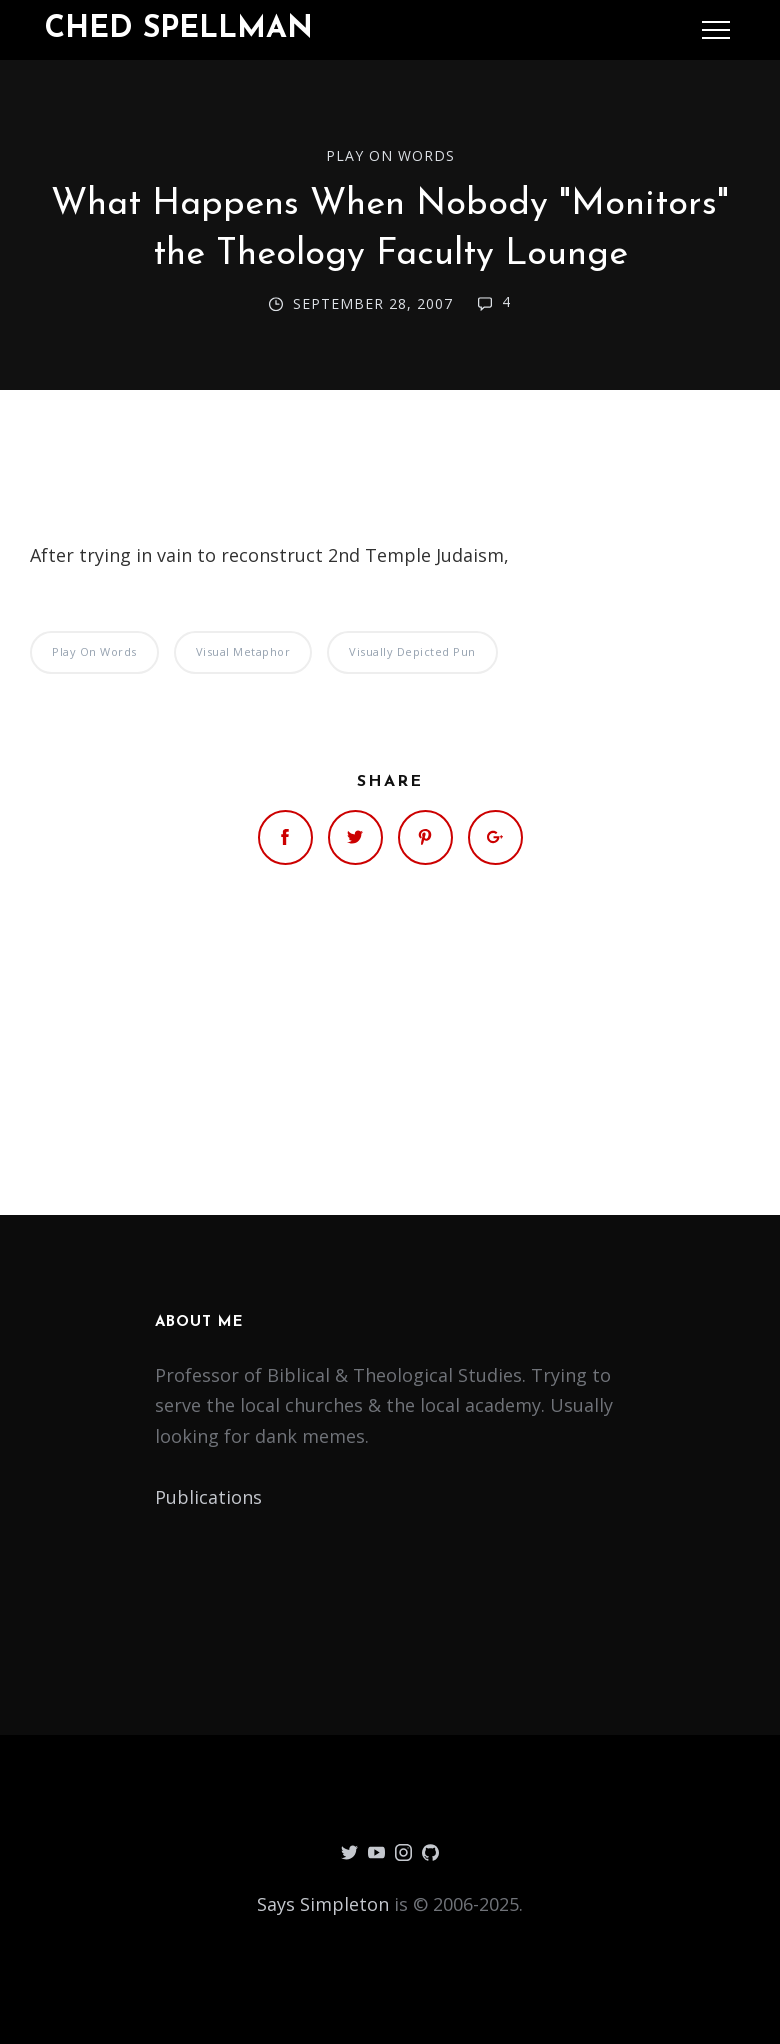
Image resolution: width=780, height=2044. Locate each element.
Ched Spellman (179, 29)
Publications (208, 1497)
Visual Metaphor (243, 651)
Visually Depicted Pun (412, 651)
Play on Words (390, 155)
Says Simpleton (323, 1904)
